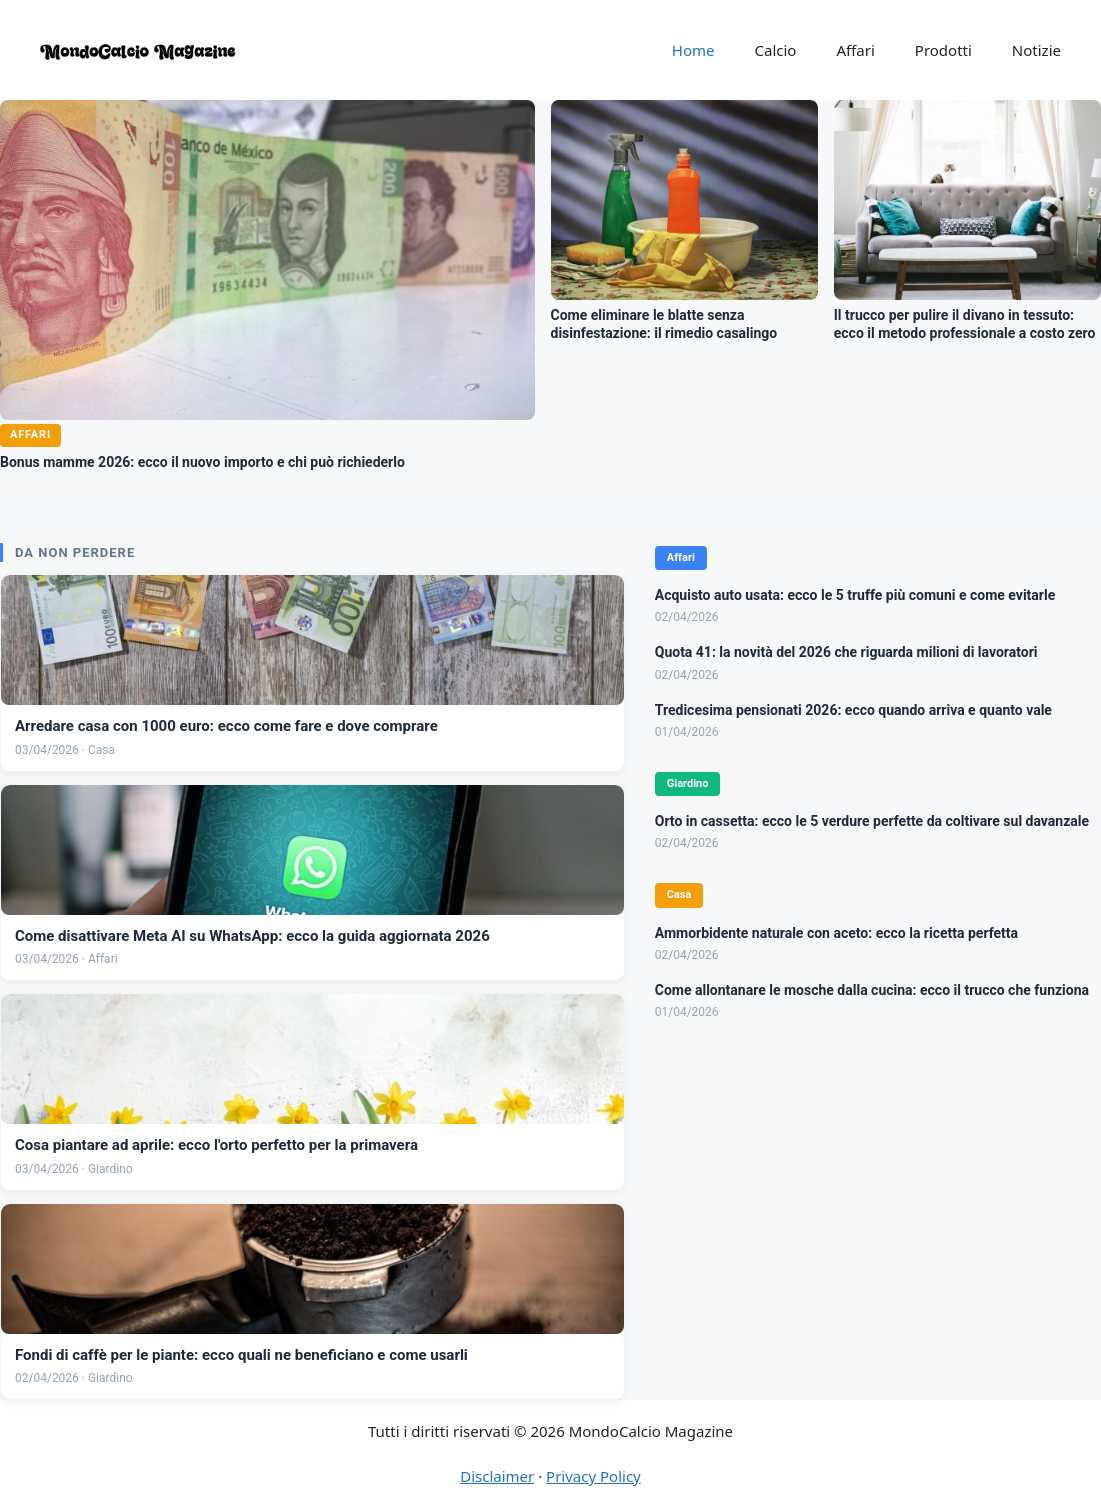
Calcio (776, 50)
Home (693, 50)
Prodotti (943, 50)
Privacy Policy (593, 1476)
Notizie (1036, 50)
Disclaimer (497, 1476)
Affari (855, 50)
